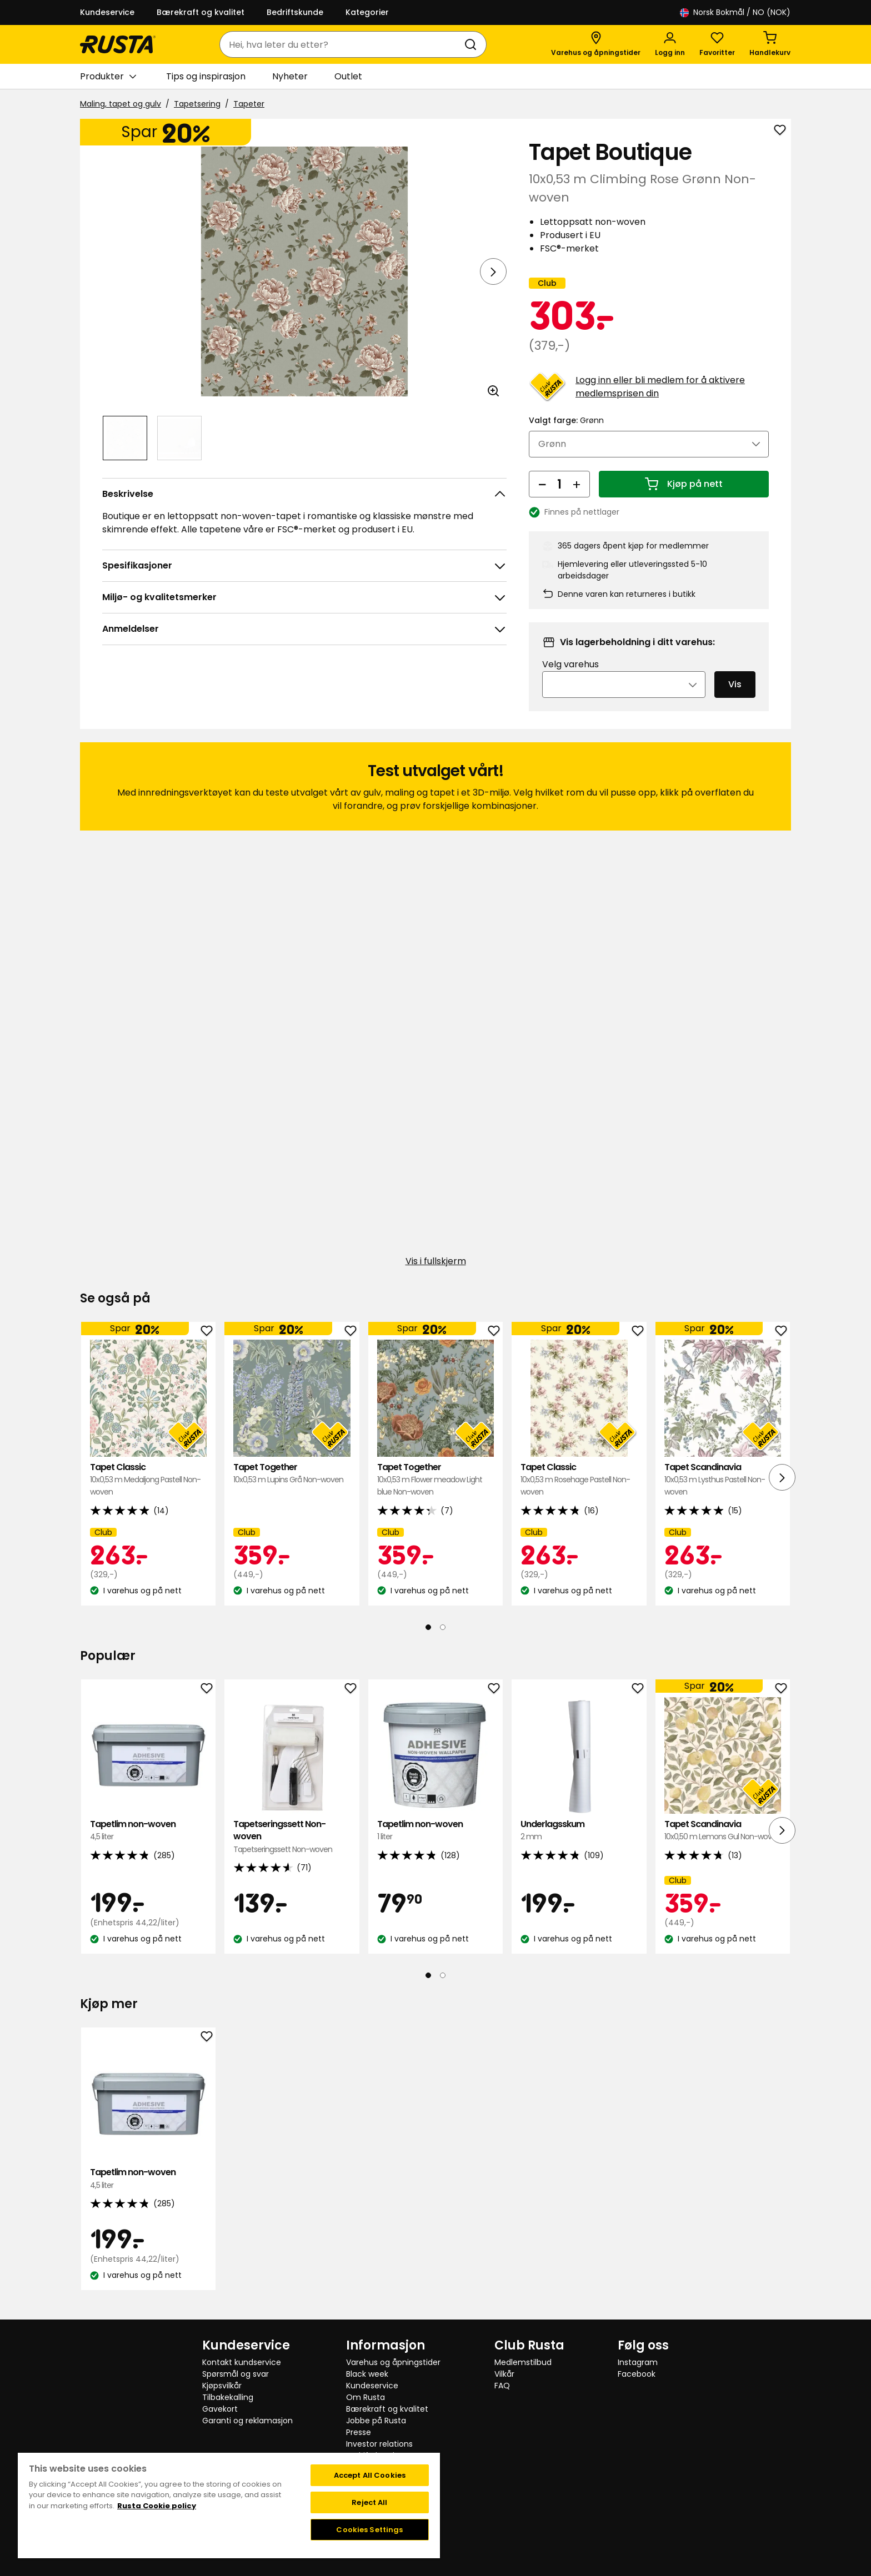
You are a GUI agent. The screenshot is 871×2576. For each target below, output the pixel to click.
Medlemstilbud (523, 2362)
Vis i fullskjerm (436, 1276)
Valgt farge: (566, 435)
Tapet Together (291, 1488)
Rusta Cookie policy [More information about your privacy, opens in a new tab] (156, 2505)
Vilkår (504, 2373)
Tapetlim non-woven (148, 1845)
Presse (358, 2432)
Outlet (348, 76)
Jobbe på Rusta (376, 2420)
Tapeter (248, 103)
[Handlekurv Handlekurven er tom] (770, 44)
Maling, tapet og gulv (120, 103)
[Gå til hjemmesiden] (118, 44)
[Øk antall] (576, 499)
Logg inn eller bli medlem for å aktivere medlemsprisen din (660, 402)
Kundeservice (107, 12)
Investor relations (379, 2443)
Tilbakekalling (227, 2397)
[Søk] (472, 44)
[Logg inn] (669, 44)
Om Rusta (365, 2397)
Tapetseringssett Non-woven (291, 1851)
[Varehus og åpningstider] (595, 44)
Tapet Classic (148, 1494)
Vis (735, 699)
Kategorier (367, 12)
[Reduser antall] (542, 499)
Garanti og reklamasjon (247, 2420)
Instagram (638, 2362)
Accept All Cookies (370, 2475)
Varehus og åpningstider (393, 2362)
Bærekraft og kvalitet (200, 12)
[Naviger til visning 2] (179, 438)
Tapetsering (197, 103)
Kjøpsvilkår (222, 2385)
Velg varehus (570, 679)
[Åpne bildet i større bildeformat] (493, 391)
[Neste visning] (493, 271)
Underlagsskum (578, 1845)
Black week (367, 2373)
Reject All (369, 2502)
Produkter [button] (108, 76)
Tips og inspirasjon (206, 76)
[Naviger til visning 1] (125, 438)
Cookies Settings (369, 2529)
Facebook (636, 2373)
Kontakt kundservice (241, 2362)
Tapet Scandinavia (722, 1494)
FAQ (502, 2385)
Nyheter (290, 76)
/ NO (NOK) (735, 12)
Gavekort (220, 2408)
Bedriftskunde (295, 12)
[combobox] (341, 44)
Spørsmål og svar (235, 2373)
